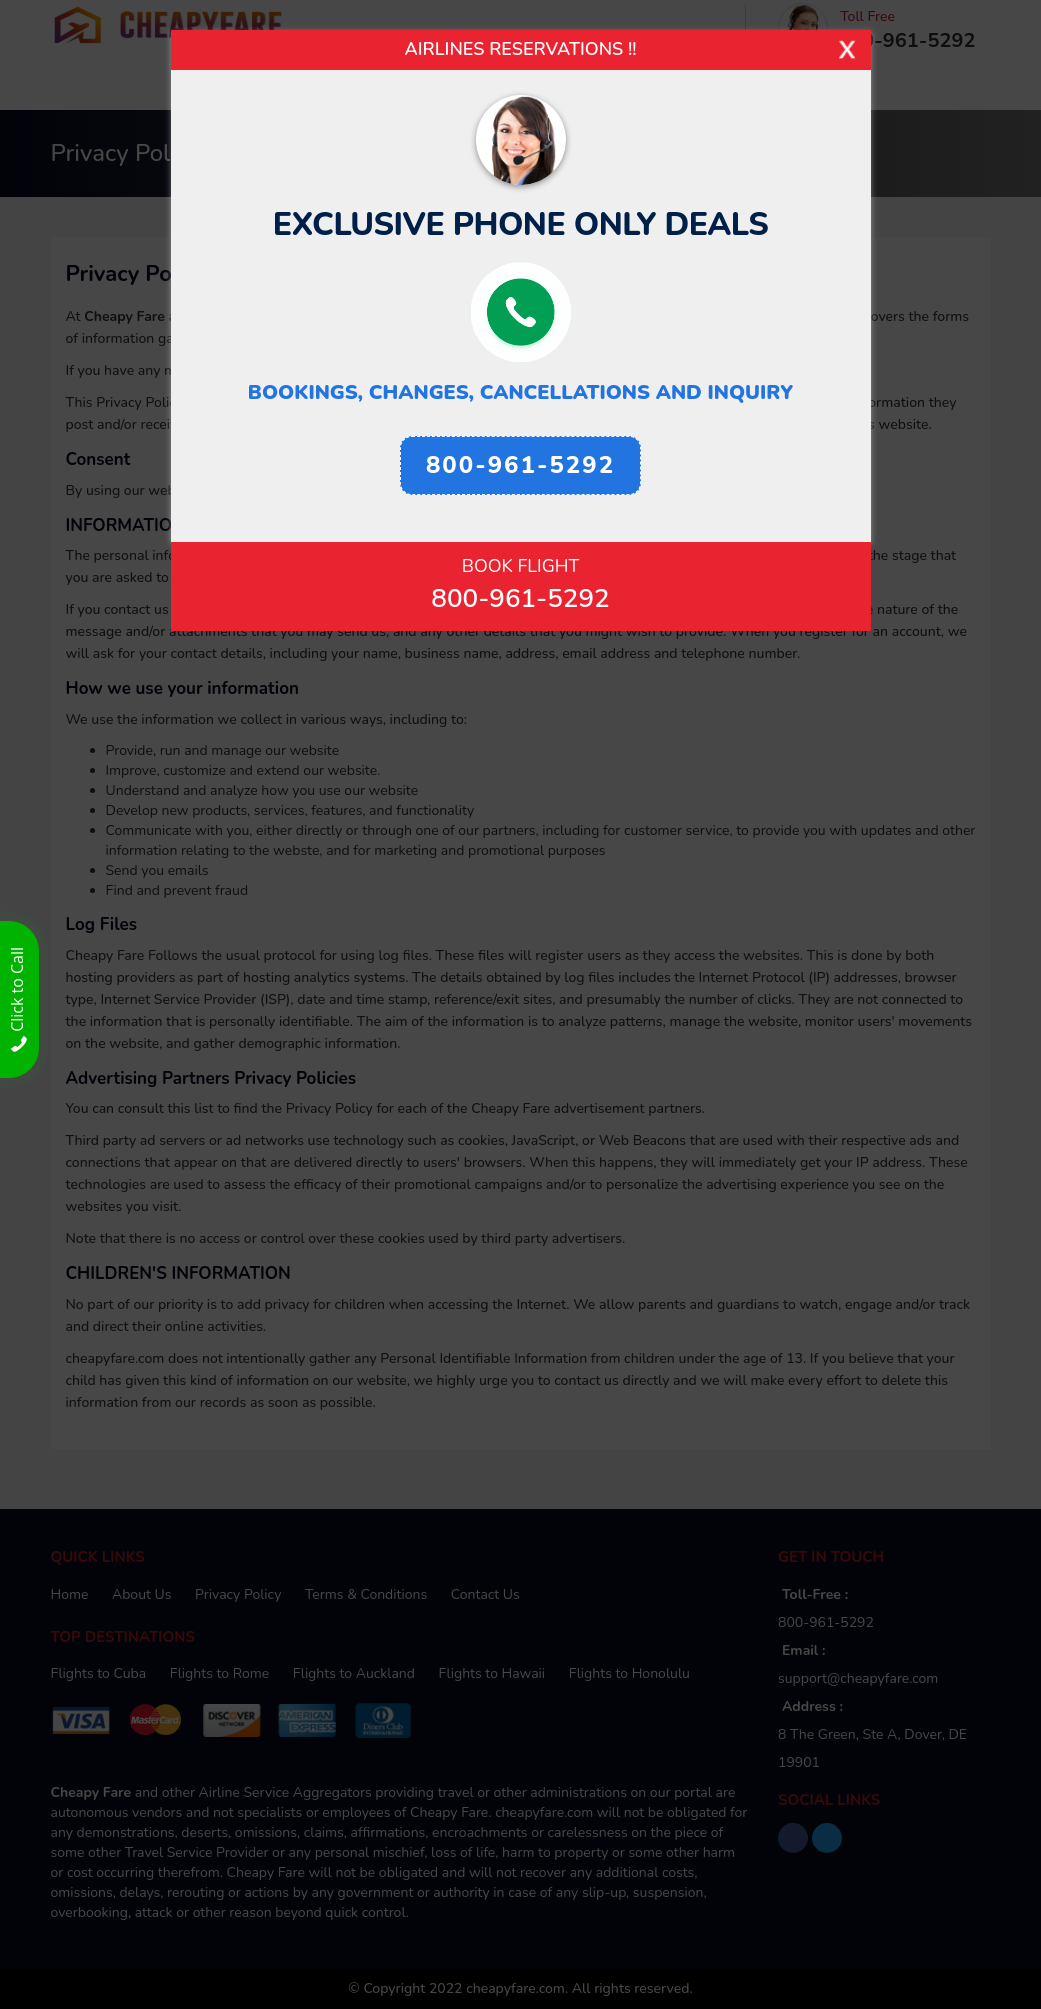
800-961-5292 (520, 598)
